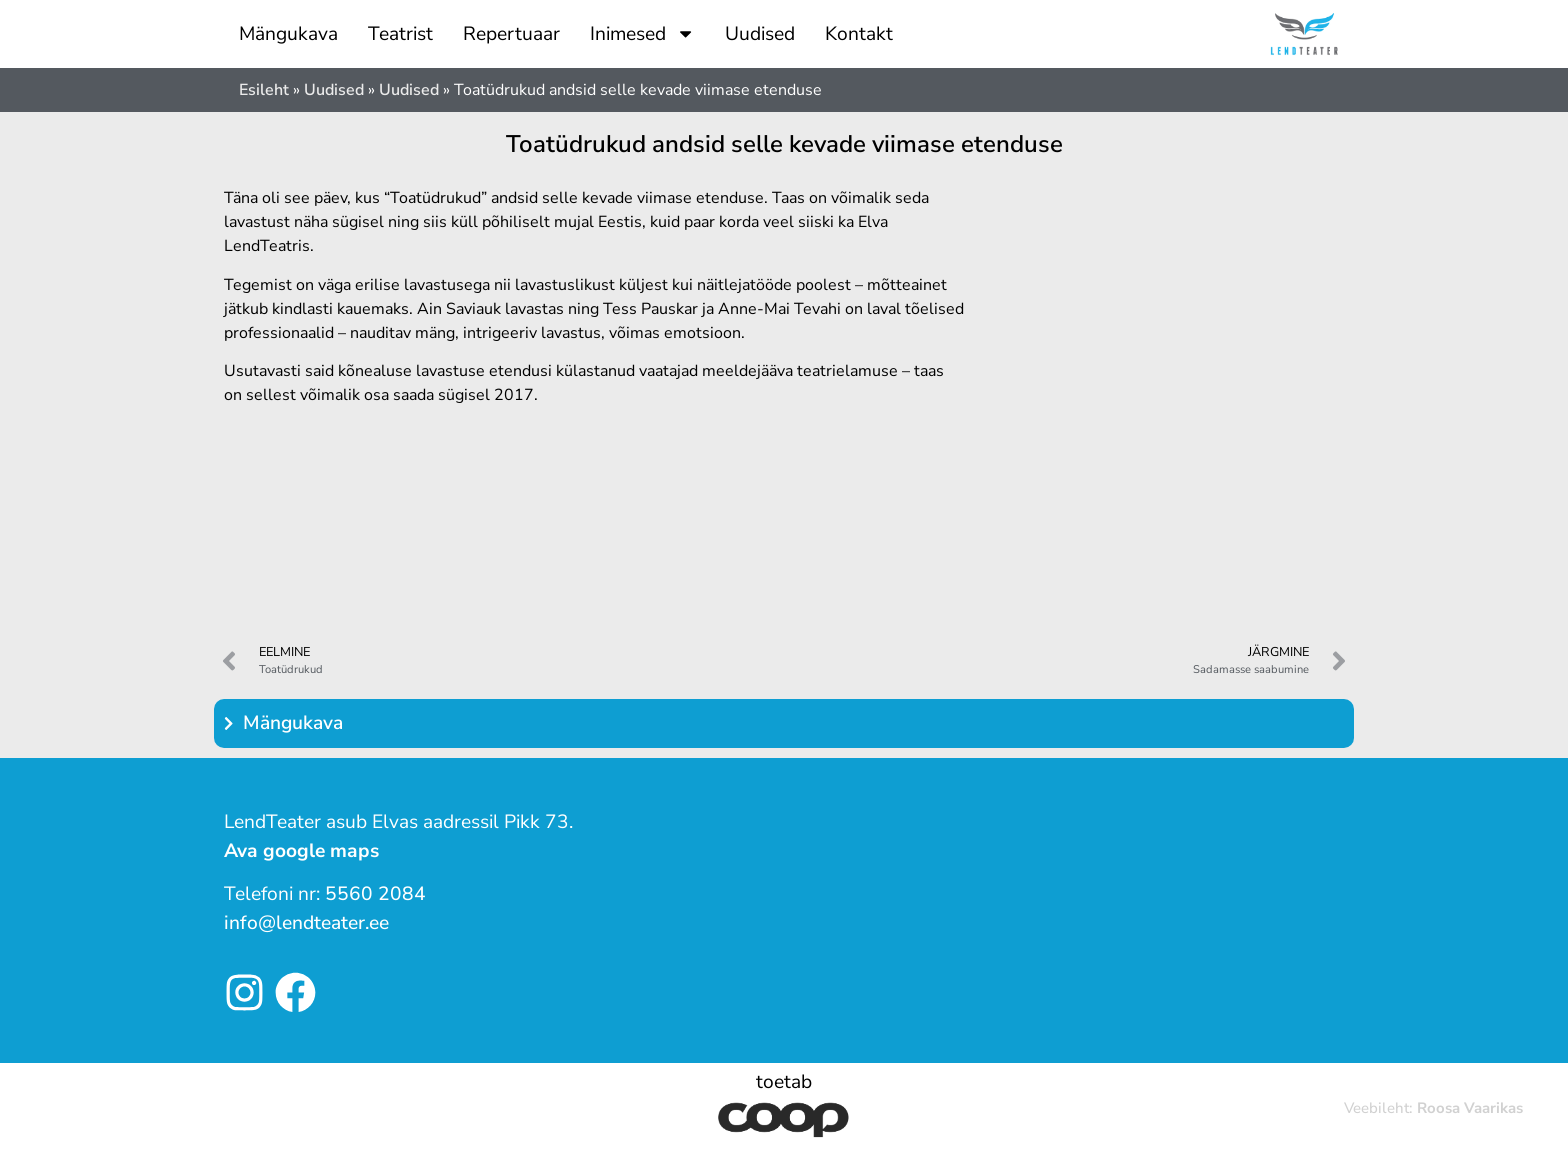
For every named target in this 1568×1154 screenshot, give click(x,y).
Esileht (264, 90)
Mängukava (288, 34)
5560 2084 (375, 894)
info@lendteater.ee (306, 923)
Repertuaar (511, 34)
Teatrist (400, 34)
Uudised (760, 34)
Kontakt (859, 34)
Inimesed (642, 33)
